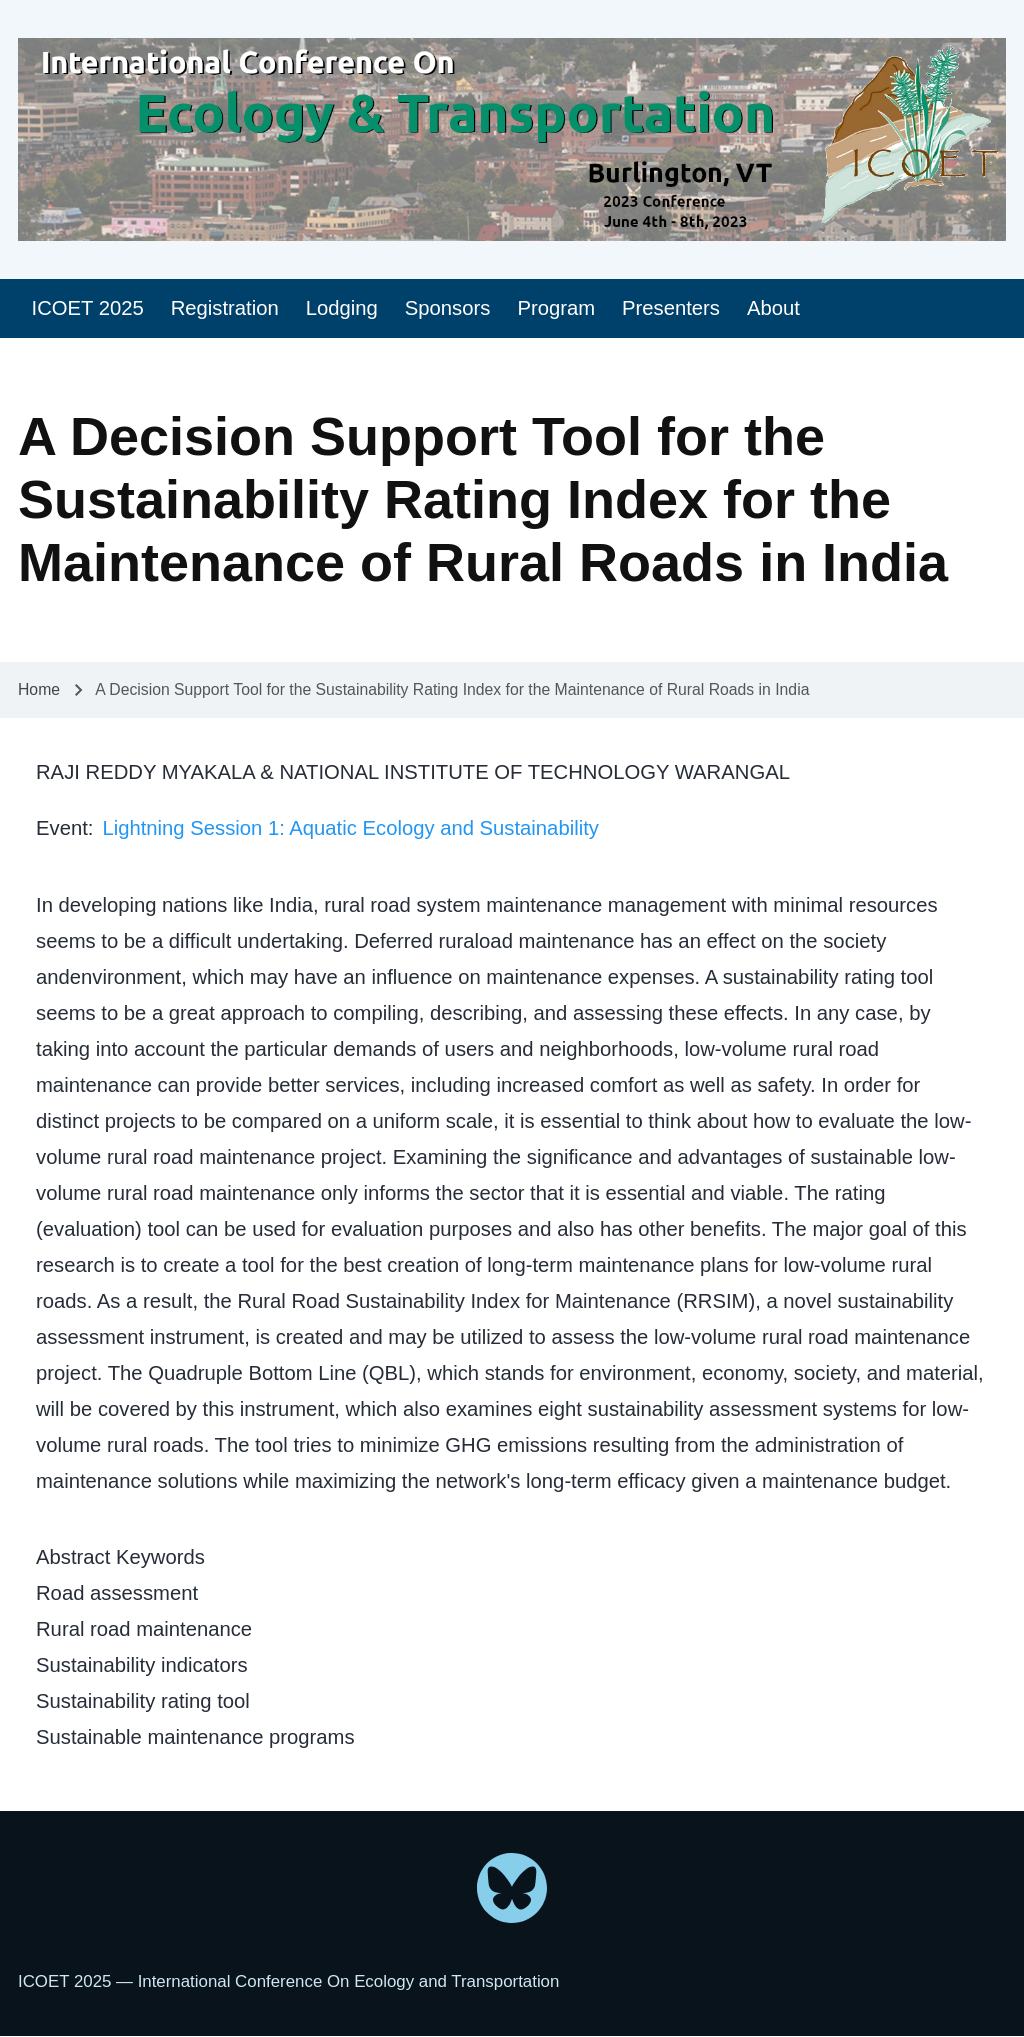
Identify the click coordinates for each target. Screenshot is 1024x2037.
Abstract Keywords (120, 1557)
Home (39, 689)
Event (62, 828)
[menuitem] (87, 308)
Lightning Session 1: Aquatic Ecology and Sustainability (350, 828)
